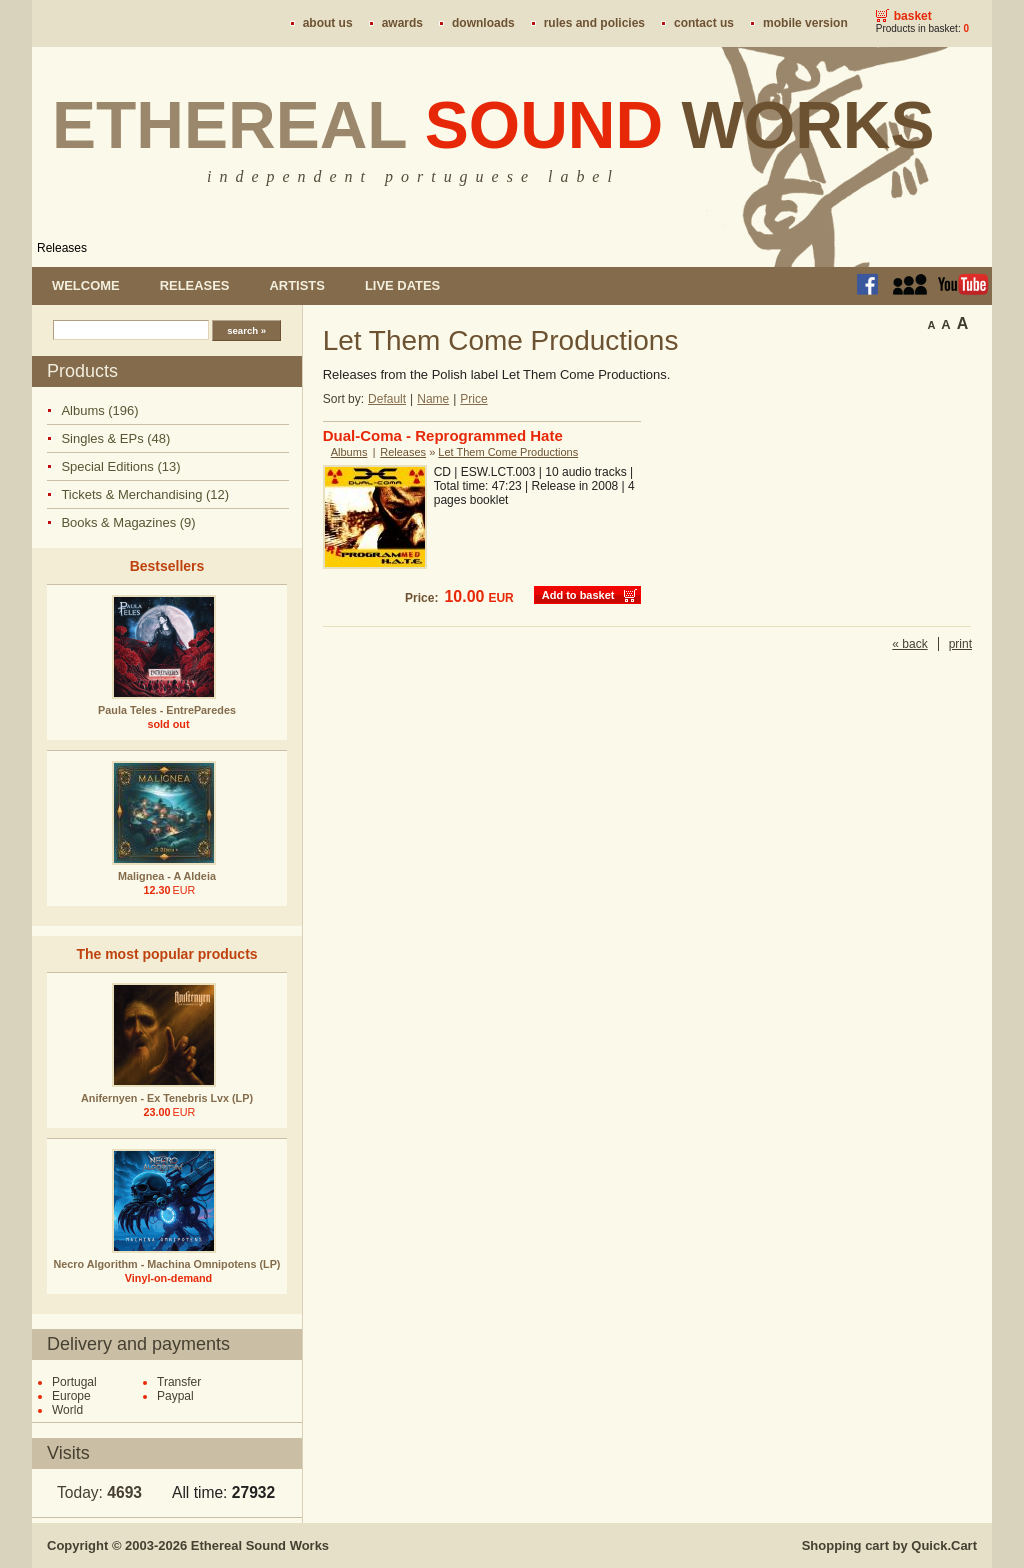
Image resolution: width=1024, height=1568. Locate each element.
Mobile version (805, 23)
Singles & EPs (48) (115, 438)
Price (473, 399)
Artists (296, 285)
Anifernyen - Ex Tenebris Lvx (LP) (167, 1098)
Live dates (402, 285)
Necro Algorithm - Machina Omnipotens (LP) (167, 1264)
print (960, 644)
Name (433, 399)
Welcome (86, 285)
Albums (349, 452)
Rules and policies (594, 23)
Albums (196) (99, 410)
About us (328, 23)
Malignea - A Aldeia (167, 876)
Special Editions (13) (120, 466)
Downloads (483, 23)
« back (909, 644)
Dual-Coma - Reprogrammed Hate (443, 435)
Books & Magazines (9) (128, 522)
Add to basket (578, 595)
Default (387, 399)
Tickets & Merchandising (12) (145, 494)
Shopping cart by (889, 1545)
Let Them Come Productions (508, 452)
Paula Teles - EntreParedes (167, 710)
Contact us (704, 23)
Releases (62, 248)
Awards (402, 23)
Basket (913, 16)
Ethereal (493, 125)
